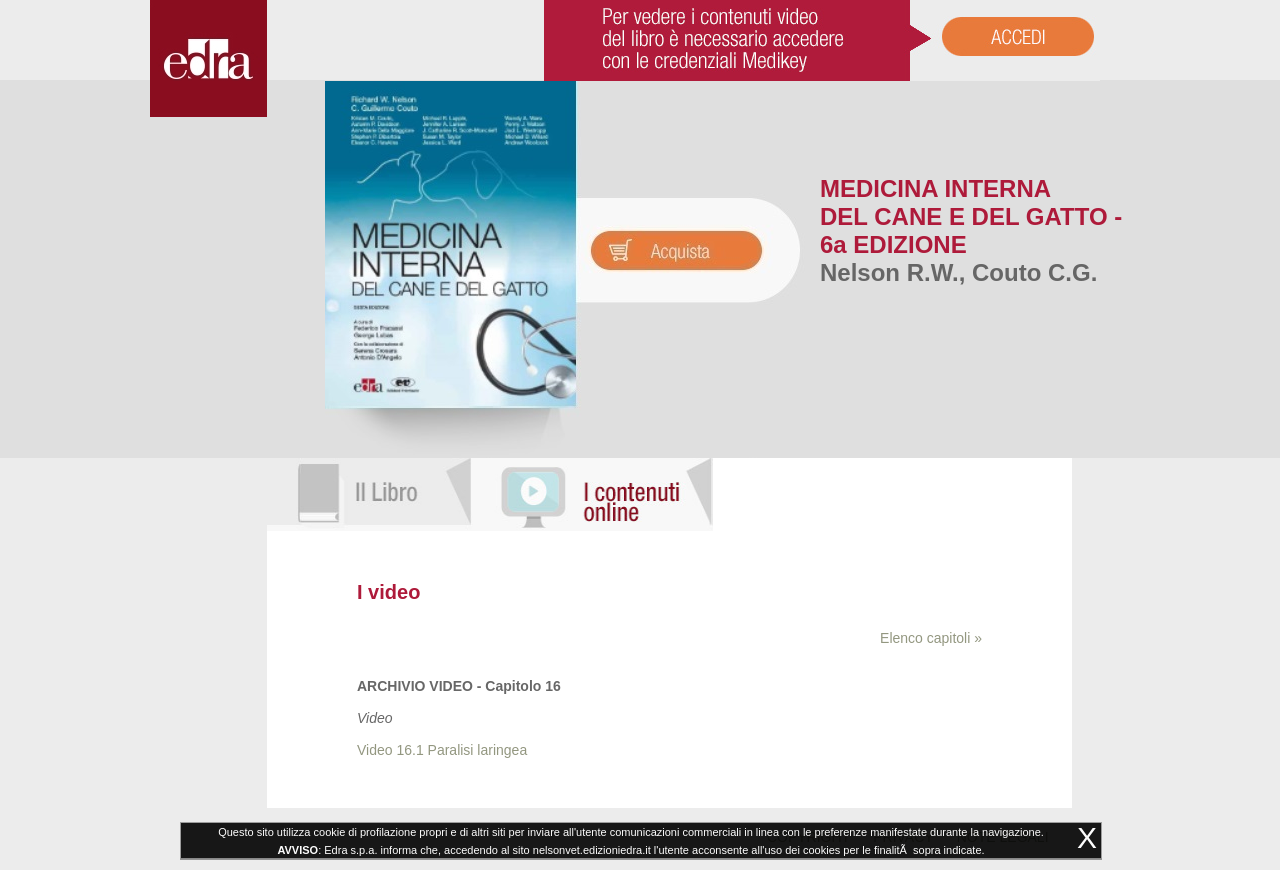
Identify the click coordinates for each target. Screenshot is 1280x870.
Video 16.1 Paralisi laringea (442, 750)
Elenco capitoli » (931, 638)
